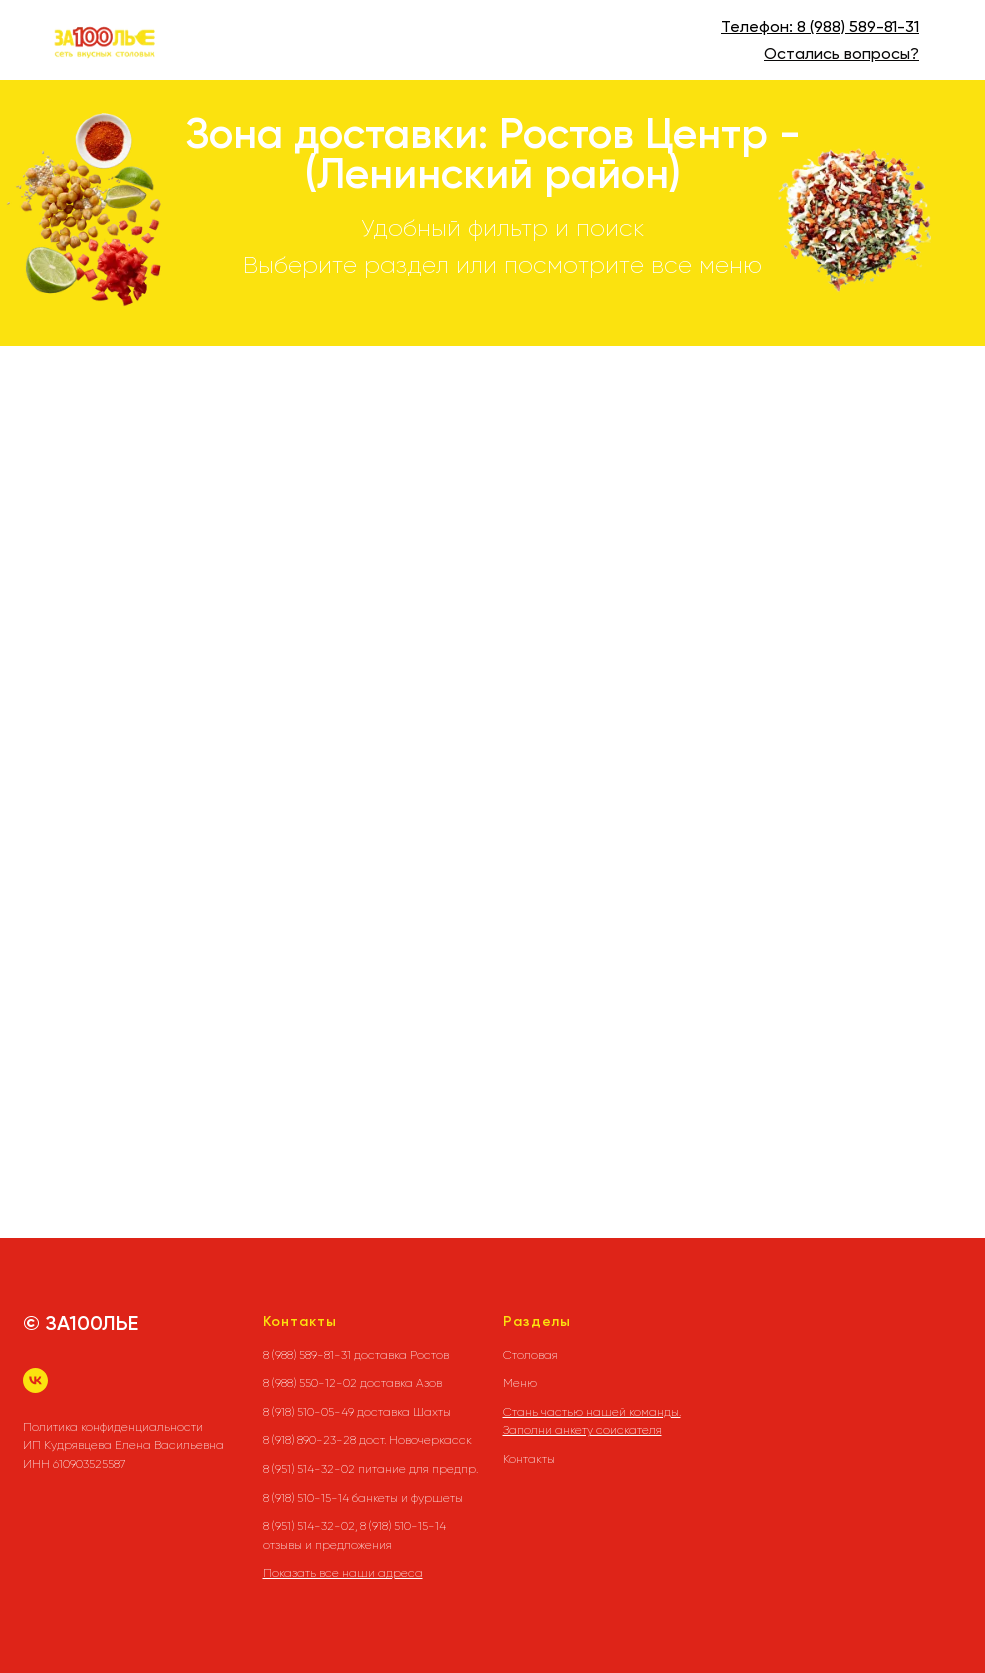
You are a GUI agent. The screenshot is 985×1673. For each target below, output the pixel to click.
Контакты (529, 1459)
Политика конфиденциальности (113, 1427)
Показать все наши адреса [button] (343, 1573)
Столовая (530, 1355)
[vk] (35, 1380)
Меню (520, 1383)
